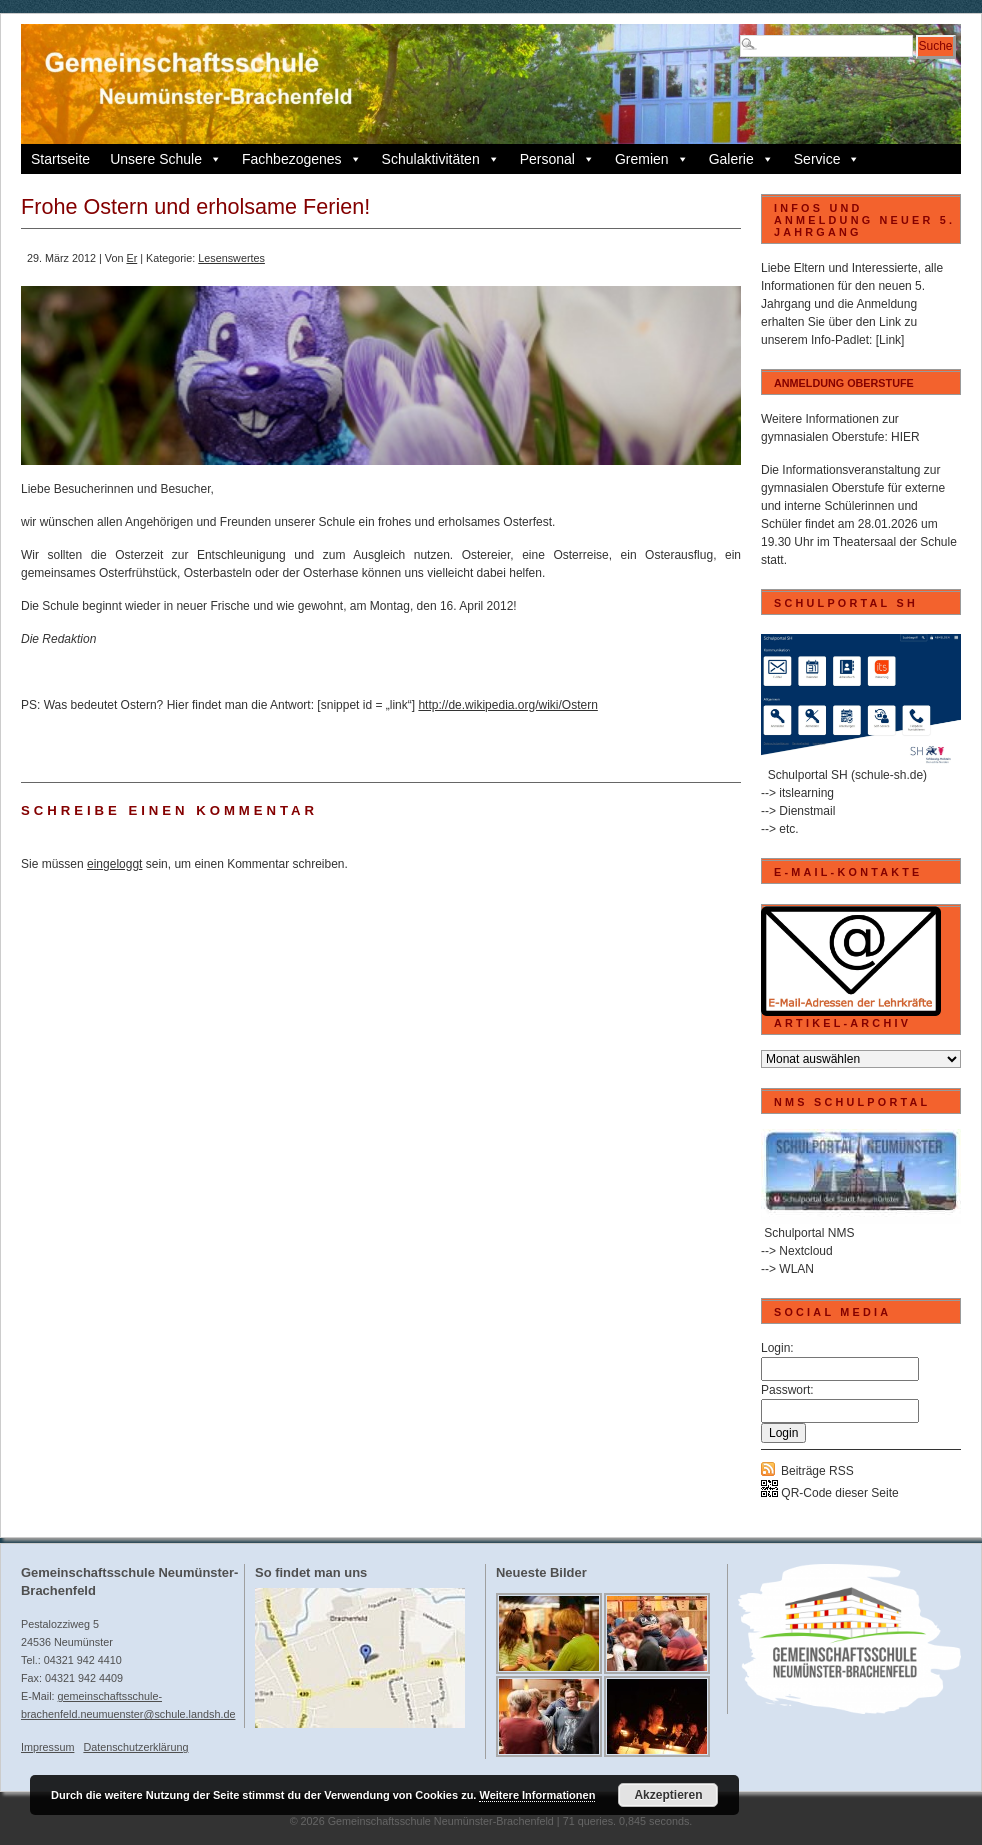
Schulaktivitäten (441, 159)
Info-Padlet (840, 340)
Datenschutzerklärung (135, 1747)
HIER (905, 437)
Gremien (652, 159)
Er (131, 258)
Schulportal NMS (809, 1233)
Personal (557, 159)
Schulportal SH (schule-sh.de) (847, 775)
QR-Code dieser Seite (830, 1493)
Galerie (741, 159)
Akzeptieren (668, 1795)
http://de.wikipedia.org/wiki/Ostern (507, 705)
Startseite (60, 159)
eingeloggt (114, 864)
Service (827, 159)
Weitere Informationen (537, 1795)
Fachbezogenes (302, 159)
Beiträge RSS (817, 1471)
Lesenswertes (231, 258)
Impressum (47, 1747)
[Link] (890, 340)
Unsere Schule (166, 159)
